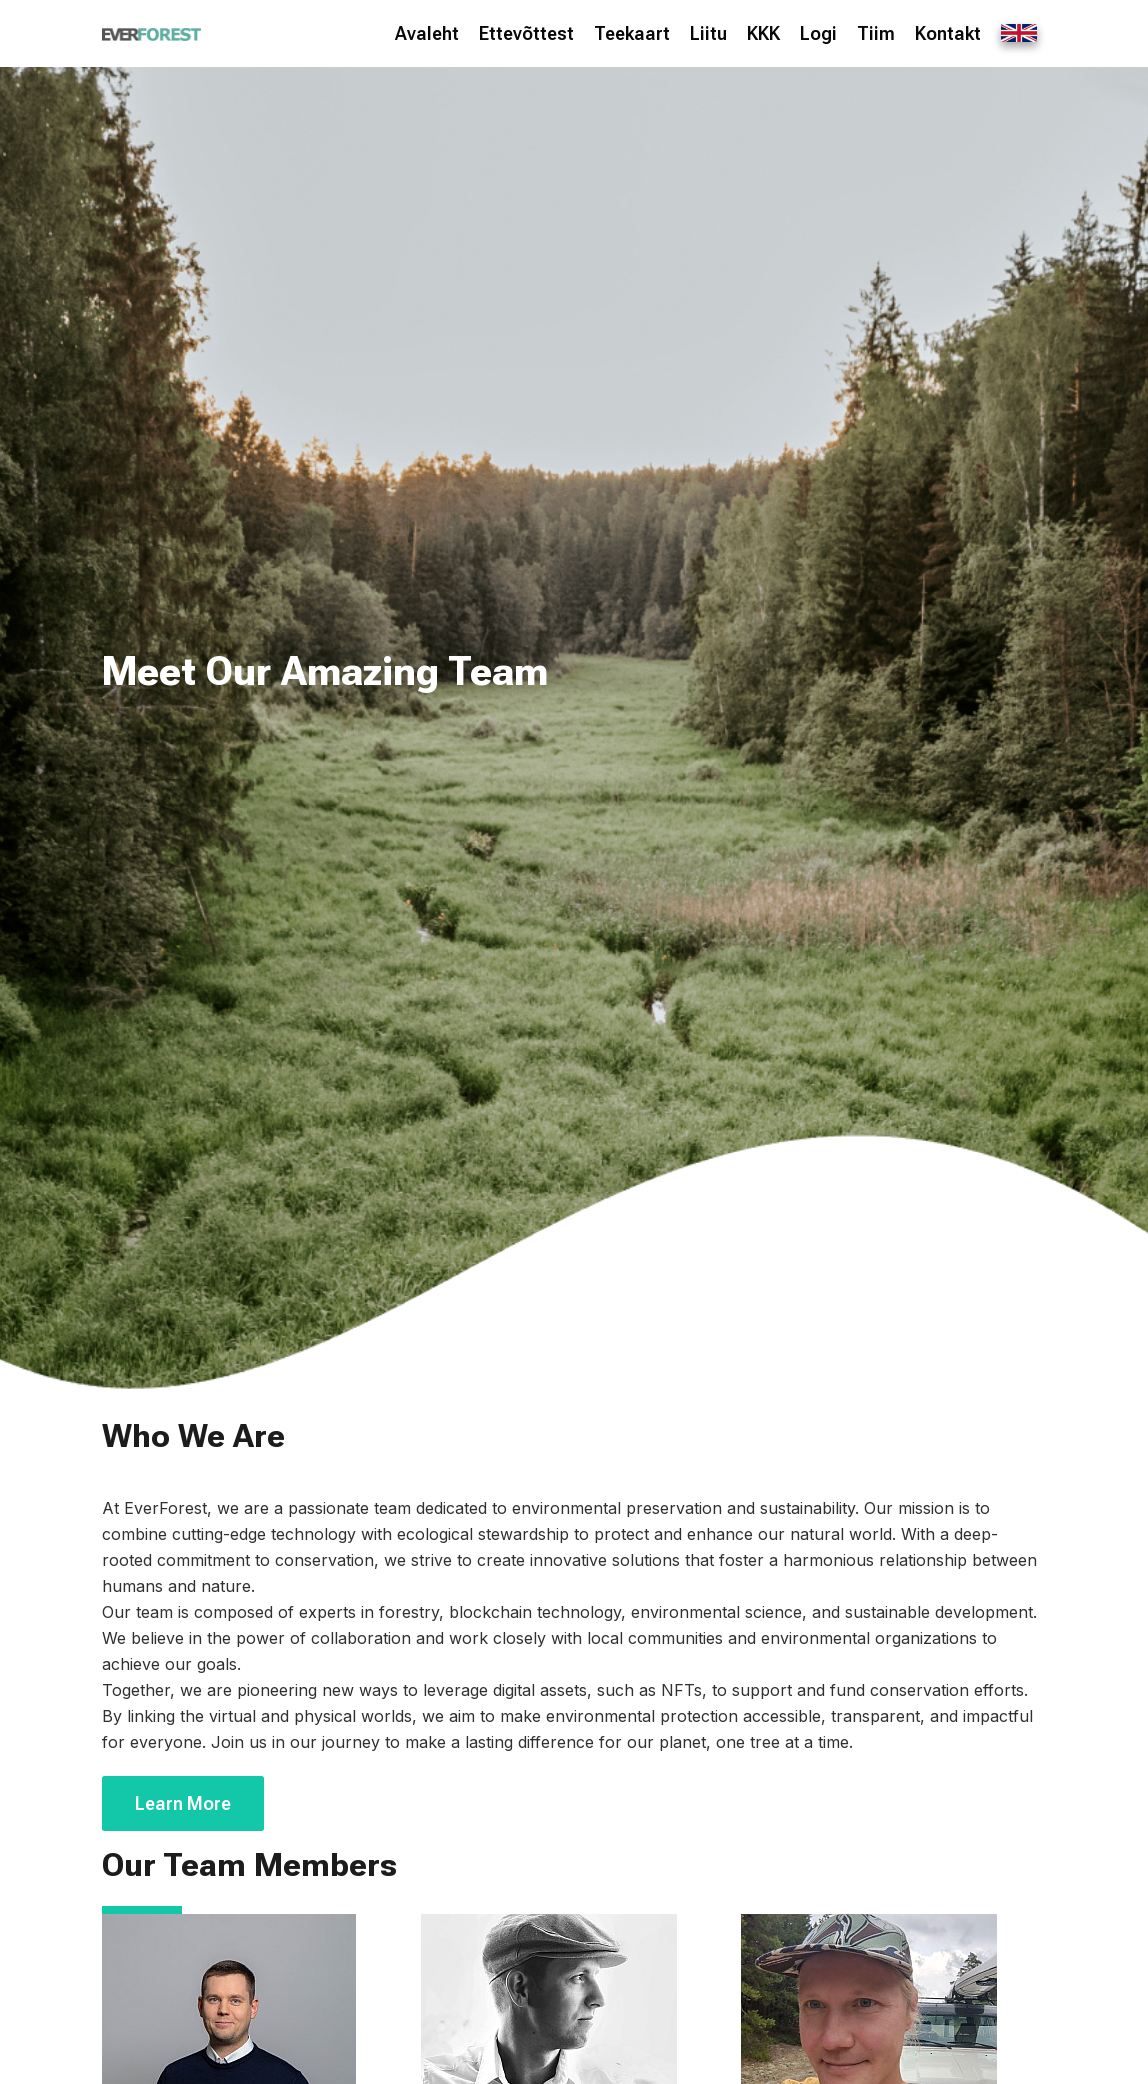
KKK (763, 33)
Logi (818, 33)
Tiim (876, 33)
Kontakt (948, 33)
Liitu (708, 33)
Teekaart (632, 33)
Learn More (183, 1803)
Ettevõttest (526, 33)
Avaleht (427, 33)
